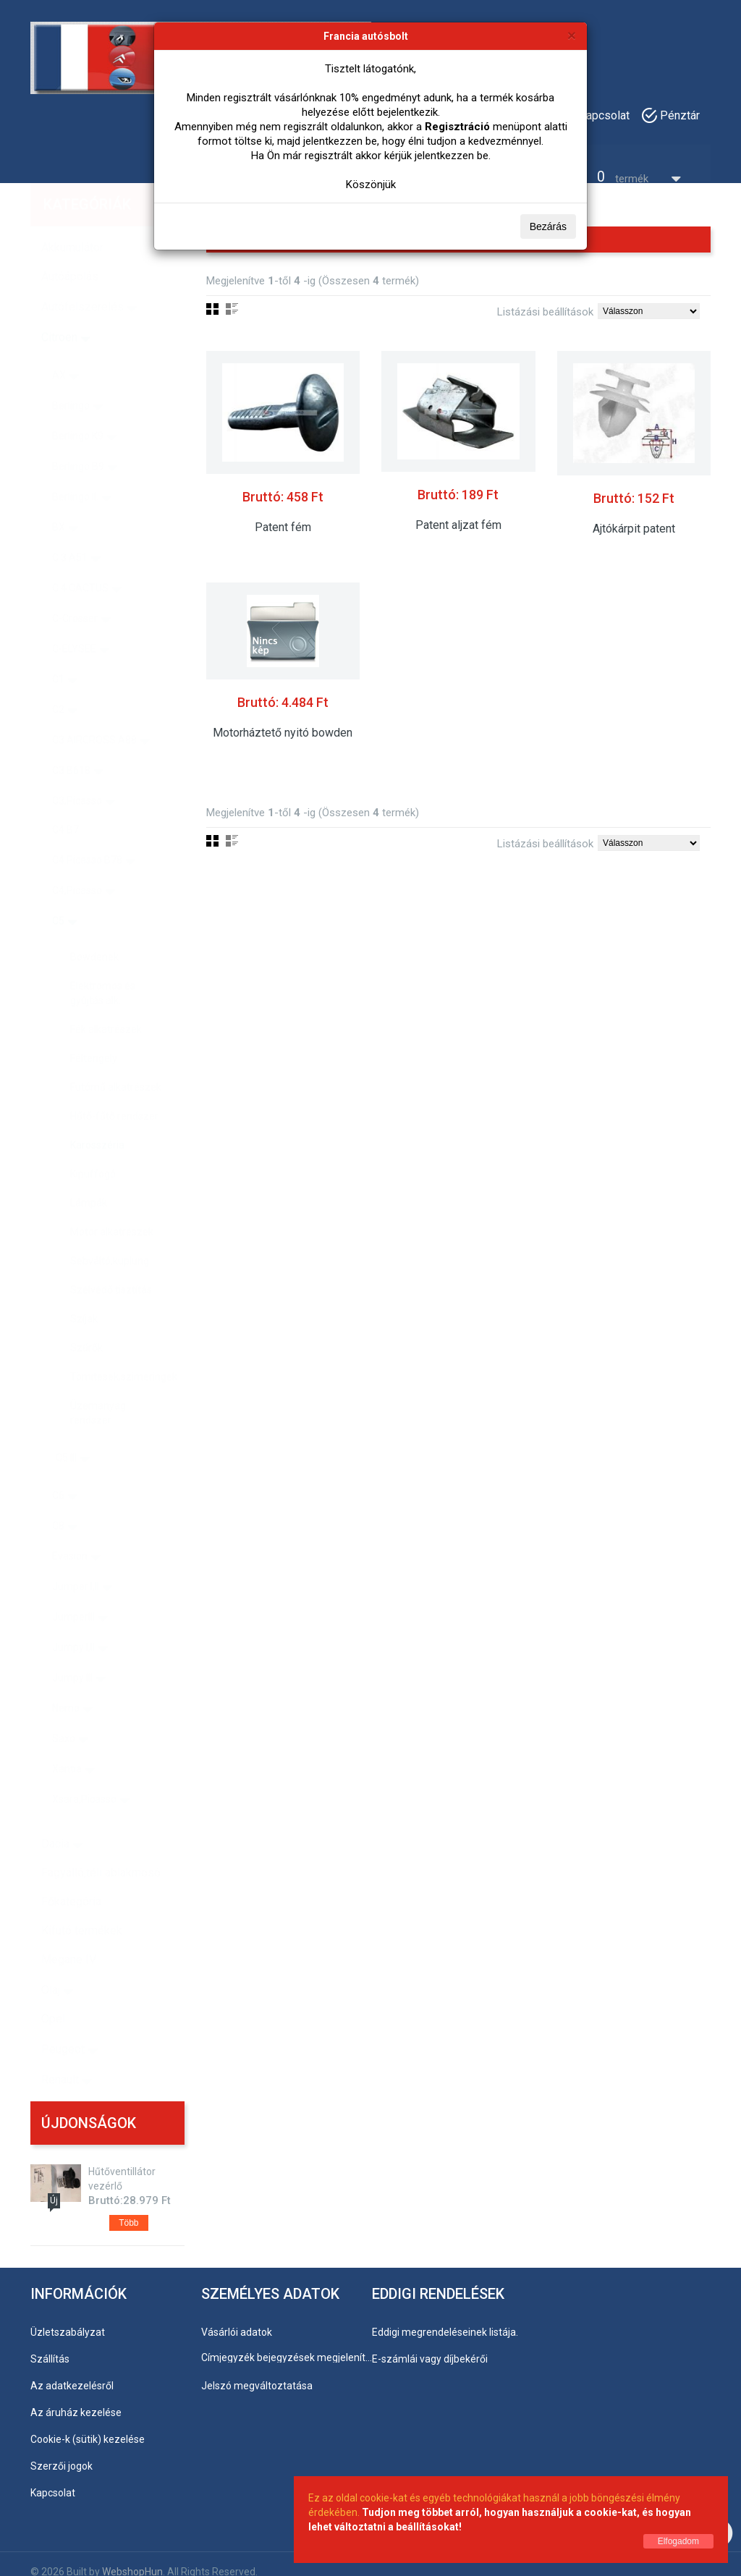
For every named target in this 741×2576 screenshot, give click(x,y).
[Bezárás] (571, 35)
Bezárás (548, 226)
